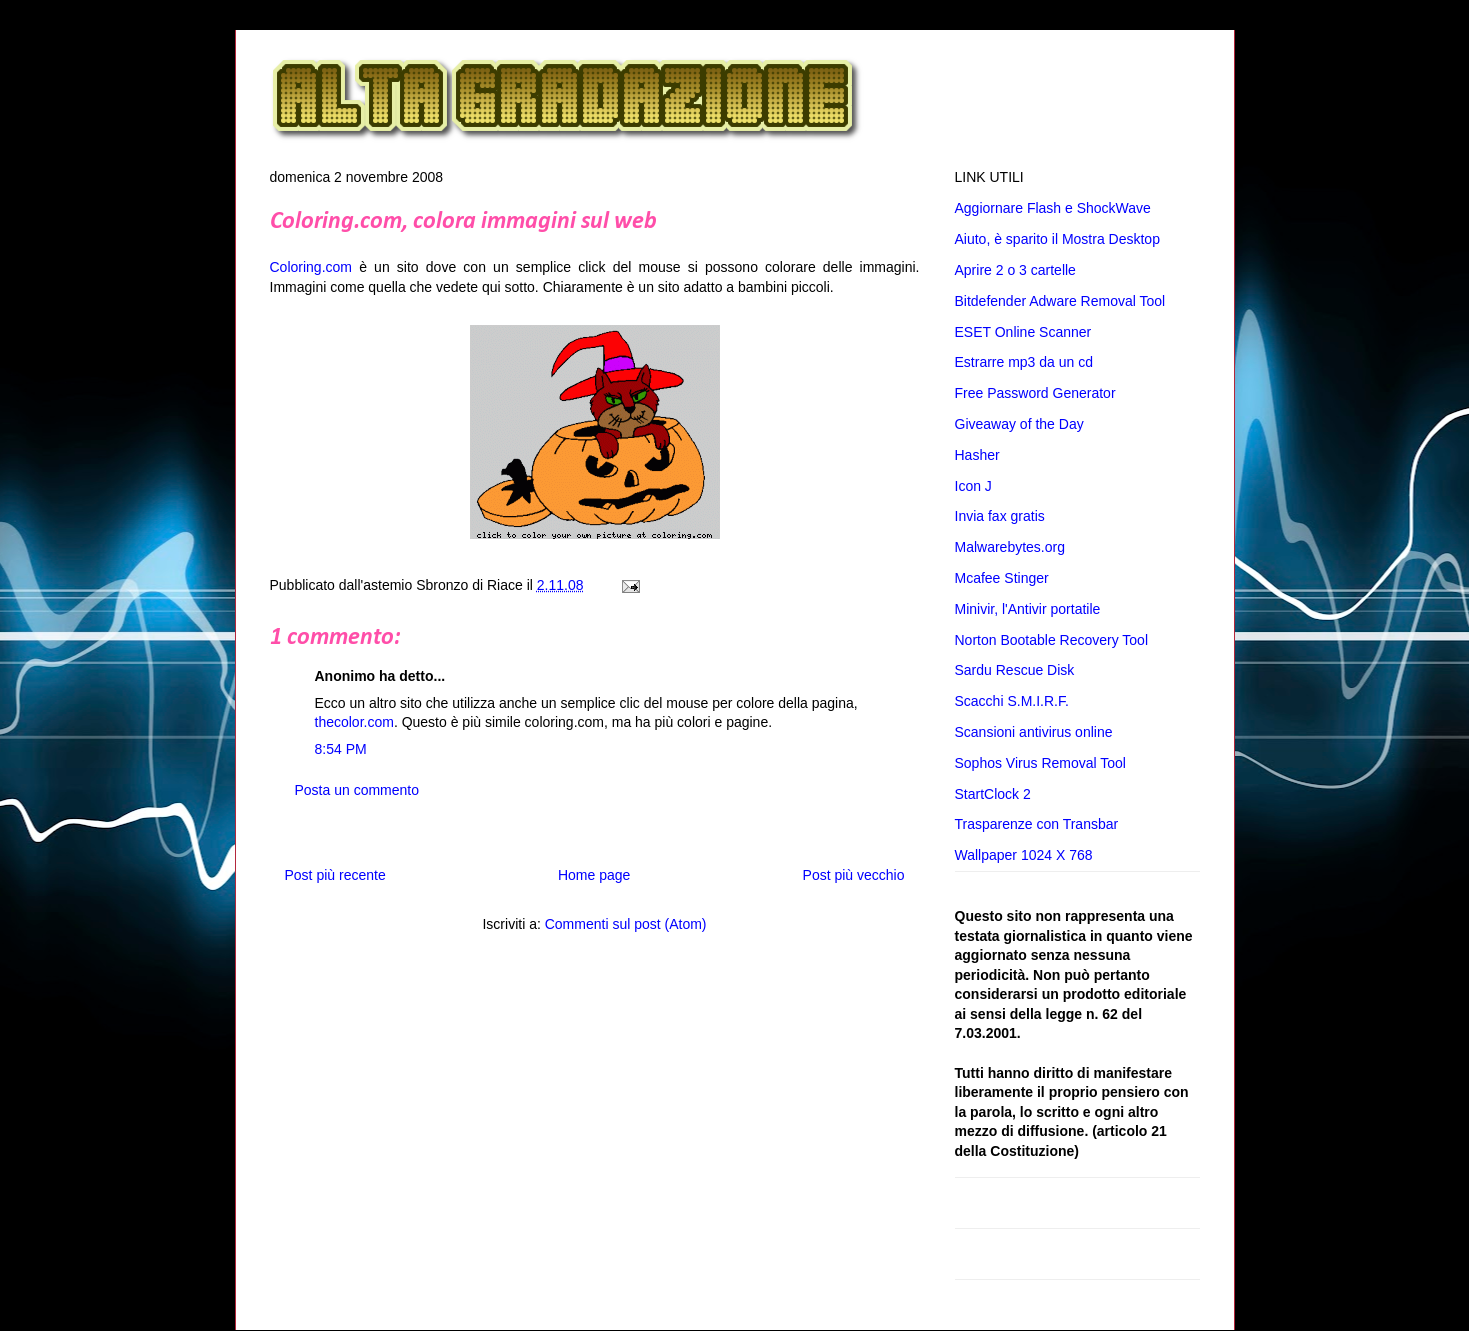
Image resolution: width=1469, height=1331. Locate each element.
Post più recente (335, 875)
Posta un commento (357, 790)
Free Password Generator (1035, 393)
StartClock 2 (993, 794)
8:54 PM (341, 749)
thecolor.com (354, 722)
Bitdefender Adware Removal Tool (1060, 301)
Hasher (977, 455)
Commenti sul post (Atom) (626, 924)
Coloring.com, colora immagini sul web (463, 222)
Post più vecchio (854, 875)
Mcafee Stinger (1002, 578)
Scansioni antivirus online (1034, 732)
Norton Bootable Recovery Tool (1052, 640)
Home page (594, 875)
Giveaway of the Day (1019, 424)
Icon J (973, 486)
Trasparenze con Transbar (1037, 824)
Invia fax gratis (1000, 516)
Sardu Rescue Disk (1015, 670)
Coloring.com (311, 267)
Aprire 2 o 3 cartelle (1015, 270)
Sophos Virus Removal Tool (1040, 763)
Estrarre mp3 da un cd (1024, 362)
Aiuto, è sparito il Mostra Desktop (1057, 239)
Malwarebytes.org (1010, 547)
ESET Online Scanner (1023, 332)
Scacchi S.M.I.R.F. (1012, 701)
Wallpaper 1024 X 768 (1024, 855)
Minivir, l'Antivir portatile (1028, 609)
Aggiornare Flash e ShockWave (1053, 208)
